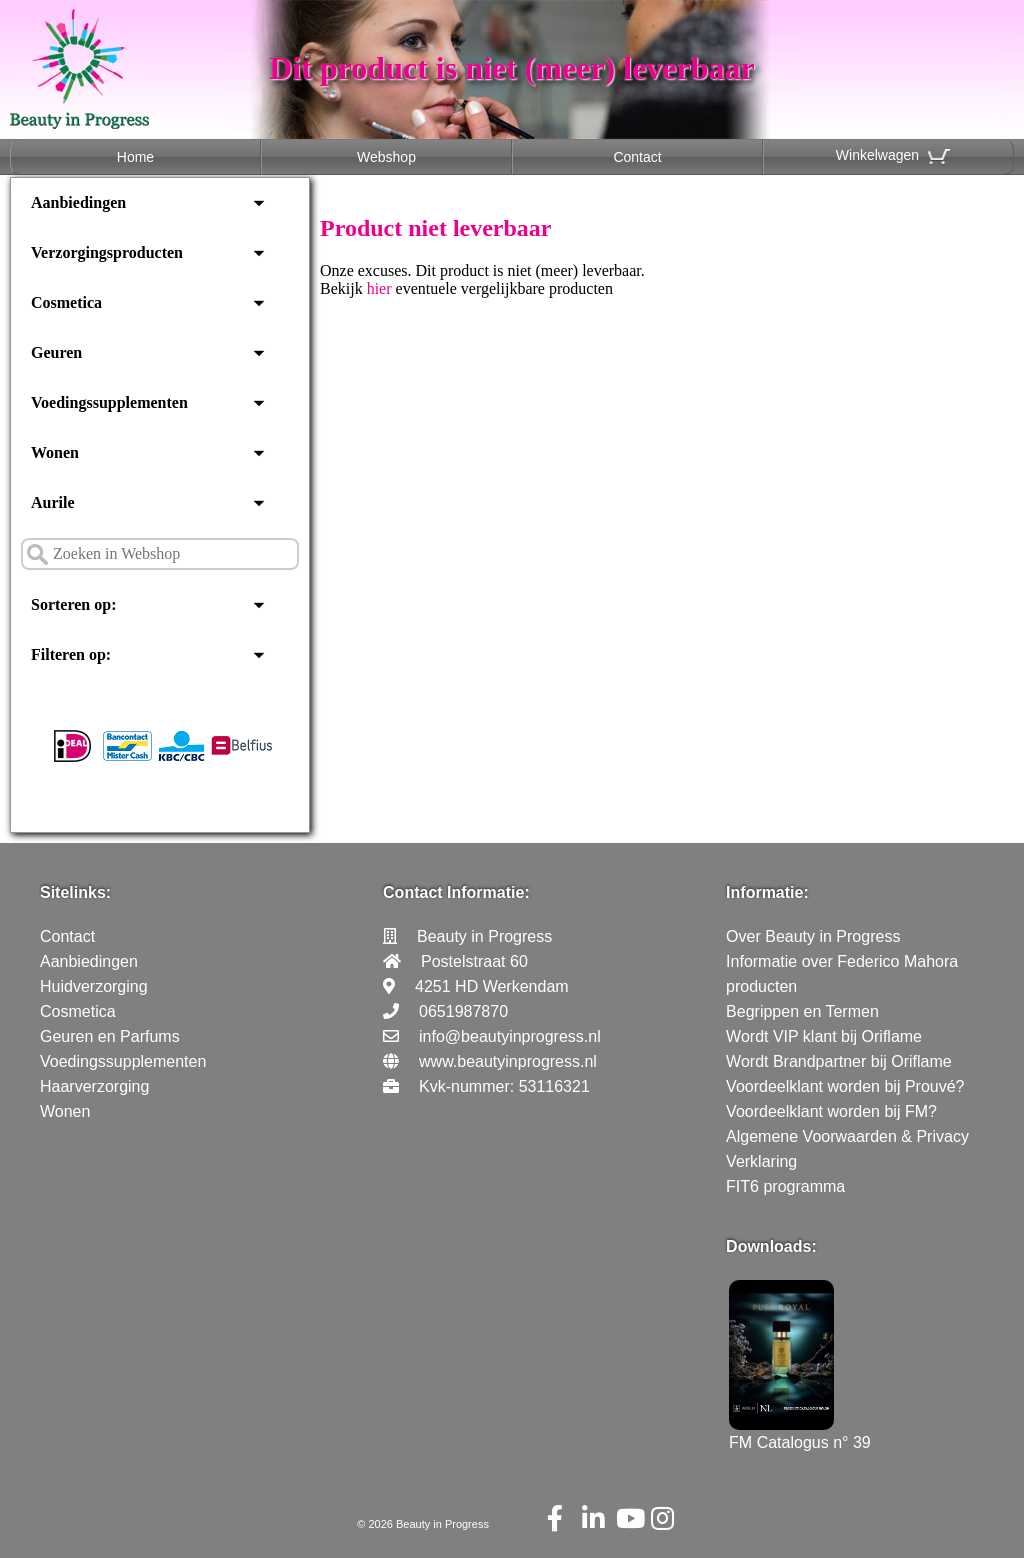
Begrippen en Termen (802, 1011)
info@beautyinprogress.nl (510, 1036)
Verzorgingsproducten (107, 252)
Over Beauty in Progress (813, 936)
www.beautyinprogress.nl (508, 1061)
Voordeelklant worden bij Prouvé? (845, 1086)
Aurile (53, 502)
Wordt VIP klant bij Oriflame (824, 1036)
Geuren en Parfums (110, 1036)
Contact (637, 157)
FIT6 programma (785, 1186)
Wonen (55, 452)
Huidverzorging (94, 986)
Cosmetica (66, 302)
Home (135, 157)
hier (379, 288)
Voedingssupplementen (109, 402)
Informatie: (767, 892)
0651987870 (463, 1011)
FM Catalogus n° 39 (800, 1433)
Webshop (386, 157)
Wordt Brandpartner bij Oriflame (839, 1061)
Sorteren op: (73, 604)
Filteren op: (71, 654)
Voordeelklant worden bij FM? (831, 1111)
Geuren (56, 352)
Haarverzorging (94, 1086)
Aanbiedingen (78, 202)
